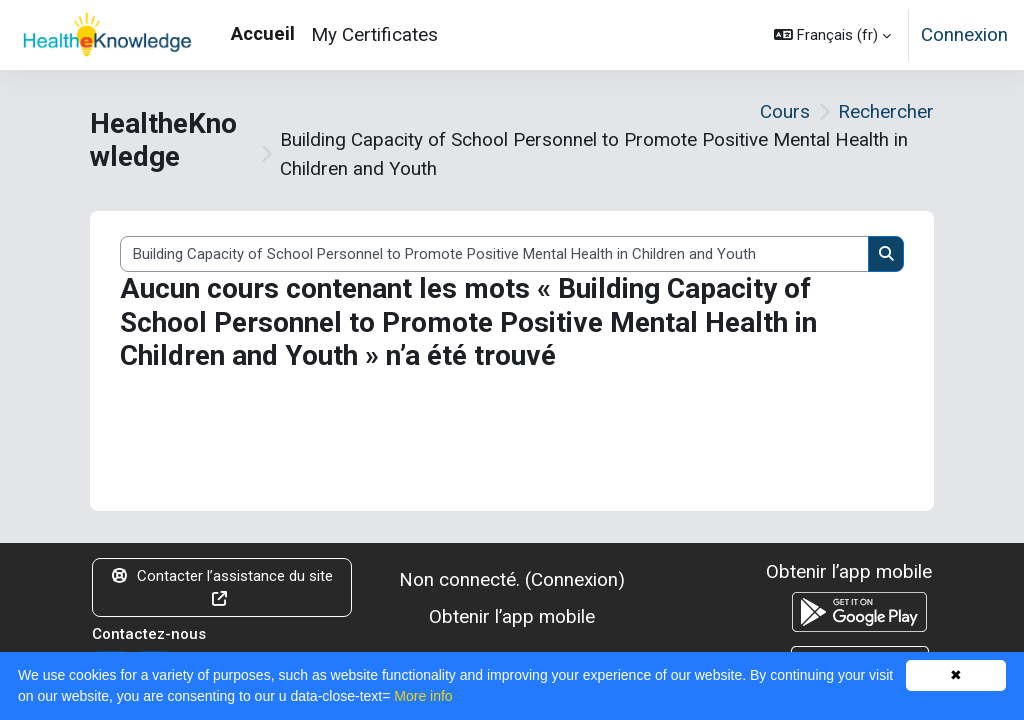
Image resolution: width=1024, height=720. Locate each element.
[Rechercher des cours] (494, 254)
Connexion (964, 34)
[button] (832, 35)
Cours (785, 111)
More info (423, 696)
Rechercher (886, 111)
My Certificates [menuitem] (374, 34)
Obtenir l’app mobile (512, 616)
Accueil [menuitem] (263, 33)
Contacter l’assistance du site (222, 586)
